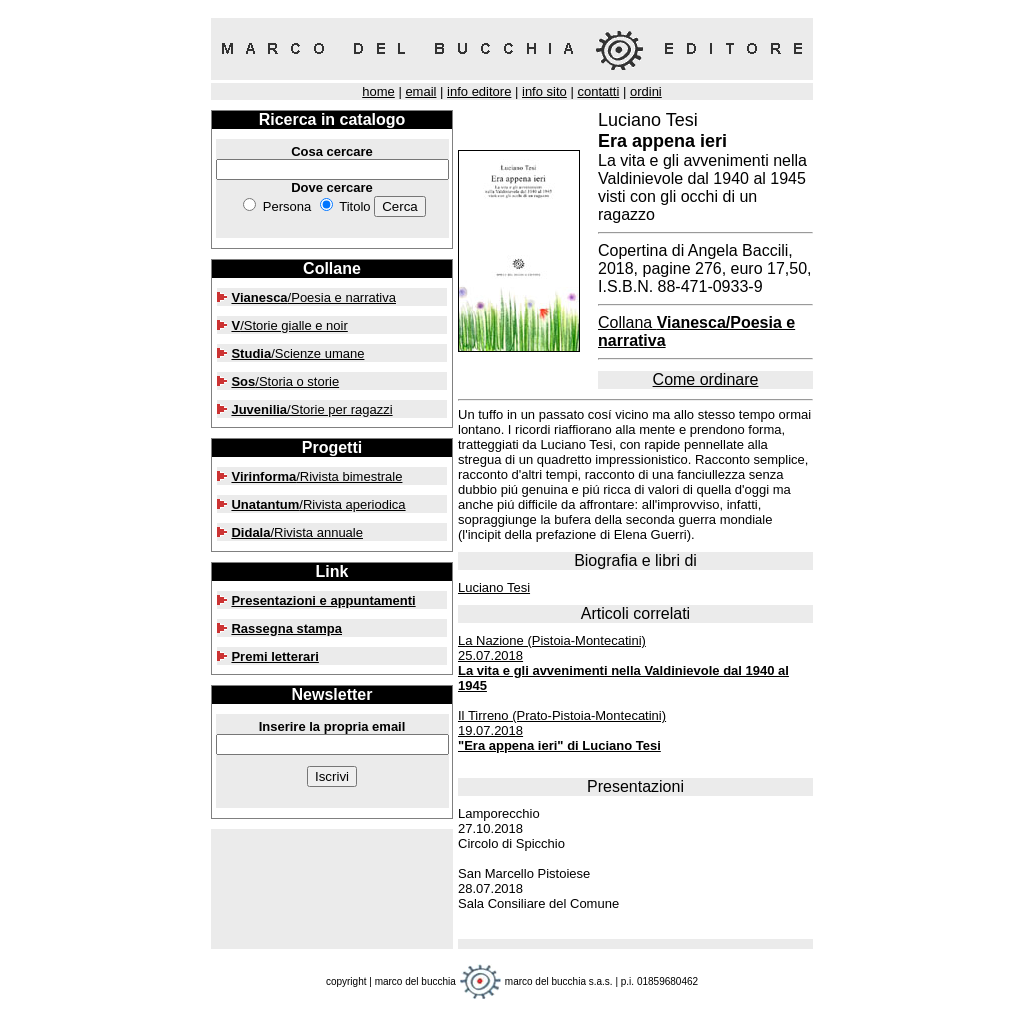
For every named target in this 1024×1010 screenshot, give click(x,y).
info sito (544, 91)
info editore (479, 91)
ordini (646, 91)
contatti (598, 91)
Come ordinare (706, 379)
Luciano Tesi (494, 587)
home (378, 91)
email (420, 91)
